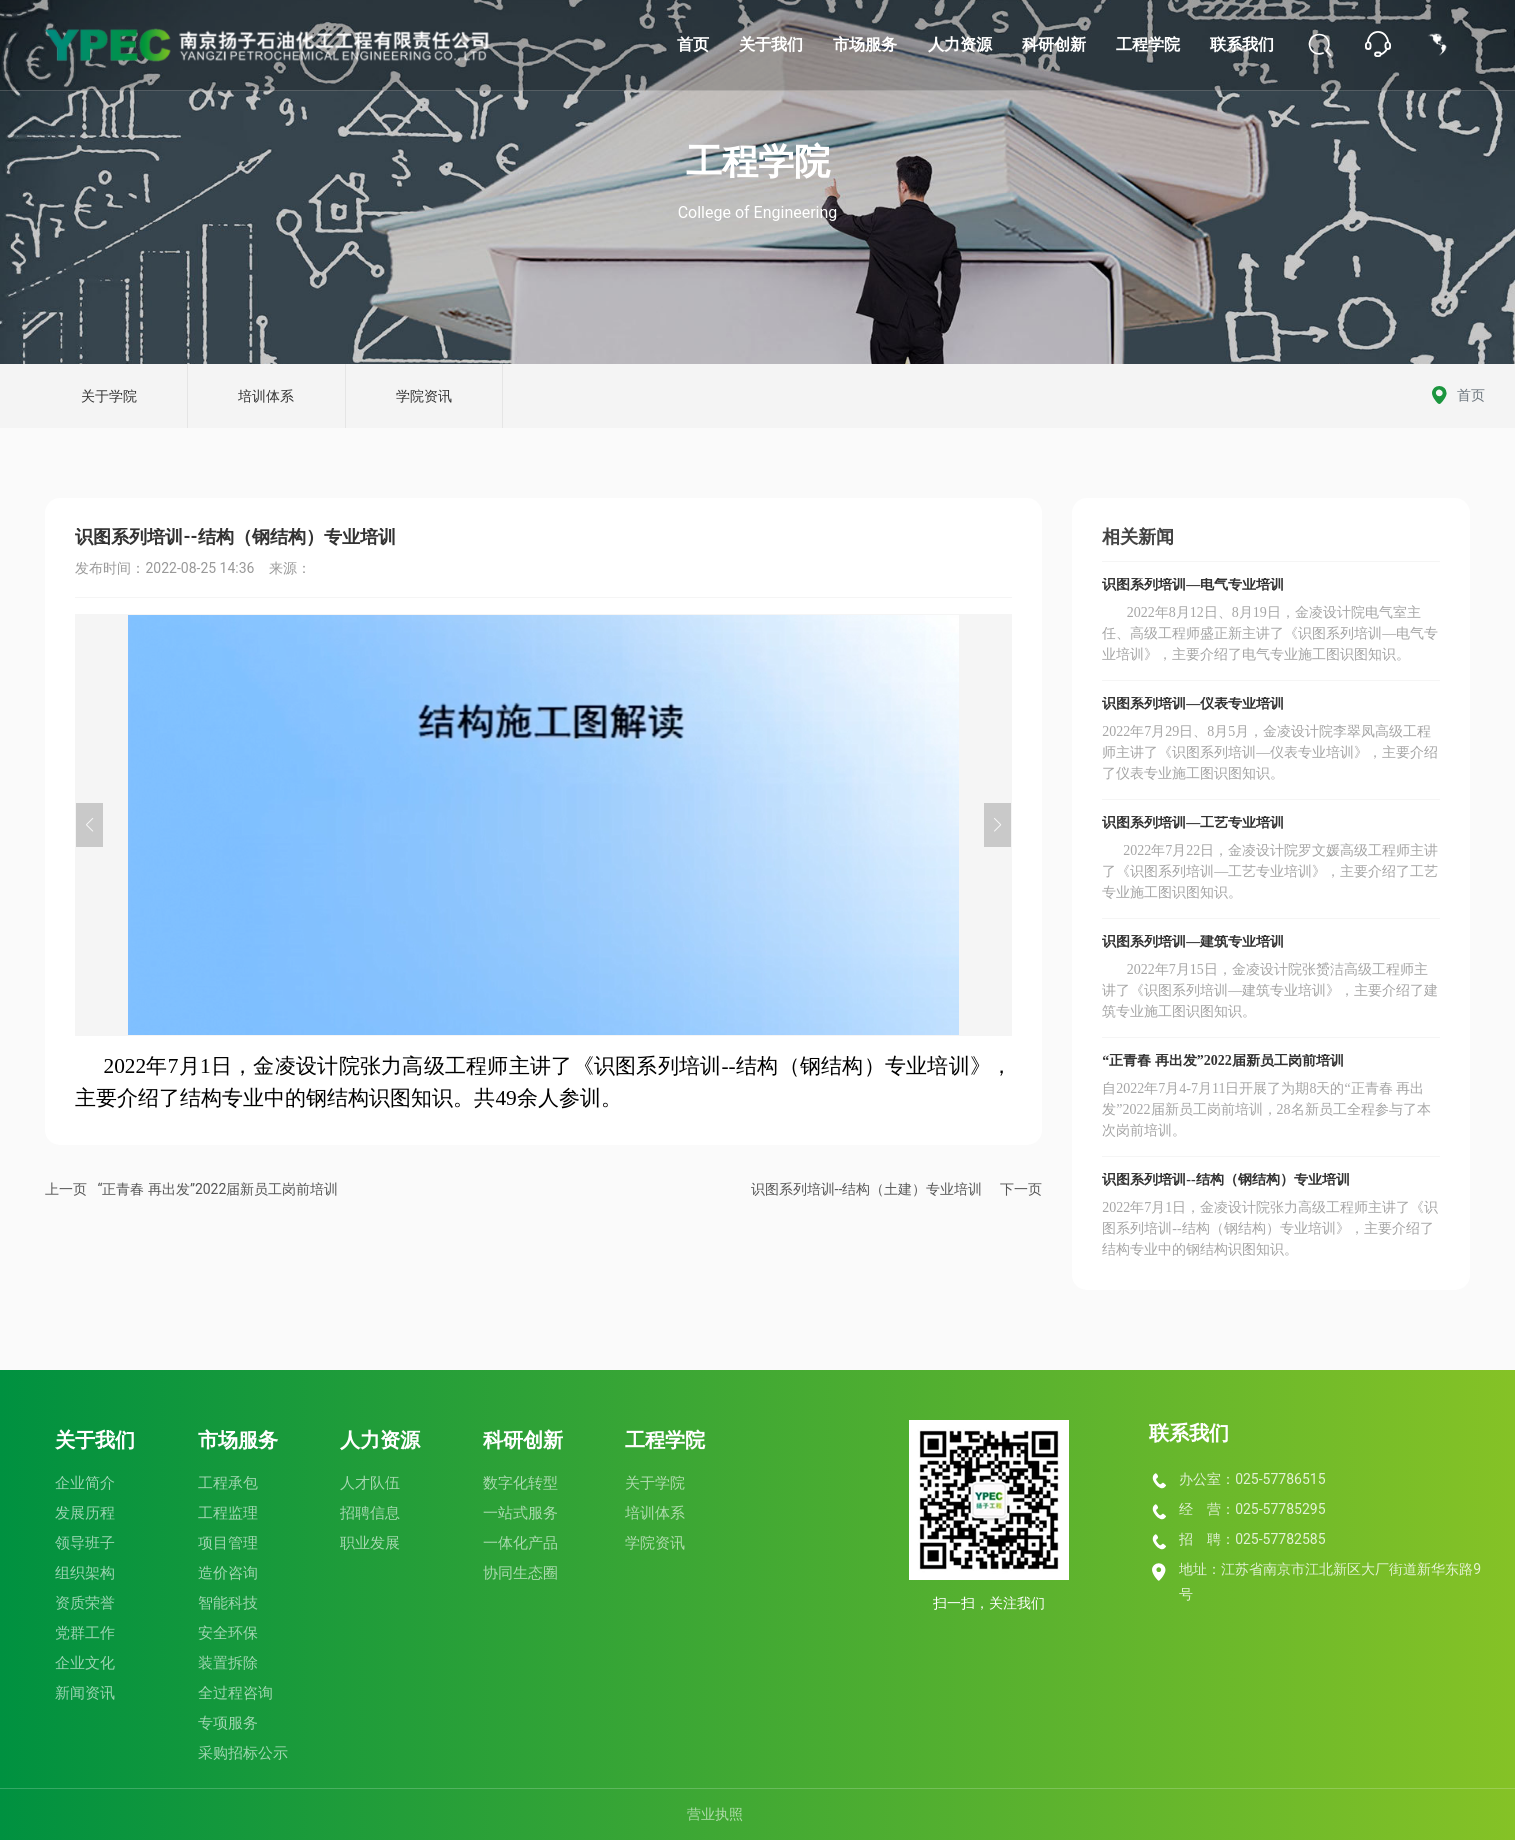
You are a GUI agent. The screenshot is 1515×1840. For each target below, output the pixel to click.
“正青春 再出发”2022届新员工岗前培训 (217, 1189)
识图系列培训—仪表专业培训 (1193, 703)
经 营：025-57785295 (1252, 1509)
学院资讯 (424, 396)
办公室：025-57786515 (1252, 1479)
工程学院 (758, 162)
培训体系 (266, 396)
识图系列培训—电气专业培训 (1193, 584)
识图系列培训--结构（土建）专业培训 (867, 1189)
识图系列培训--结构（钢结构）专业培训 (1225, 1179)
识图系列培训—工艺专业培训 (1193, 822)
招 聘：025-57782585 (1252, 1539)
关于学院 (109, 396)
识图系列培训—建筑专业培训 (1193, 941)
